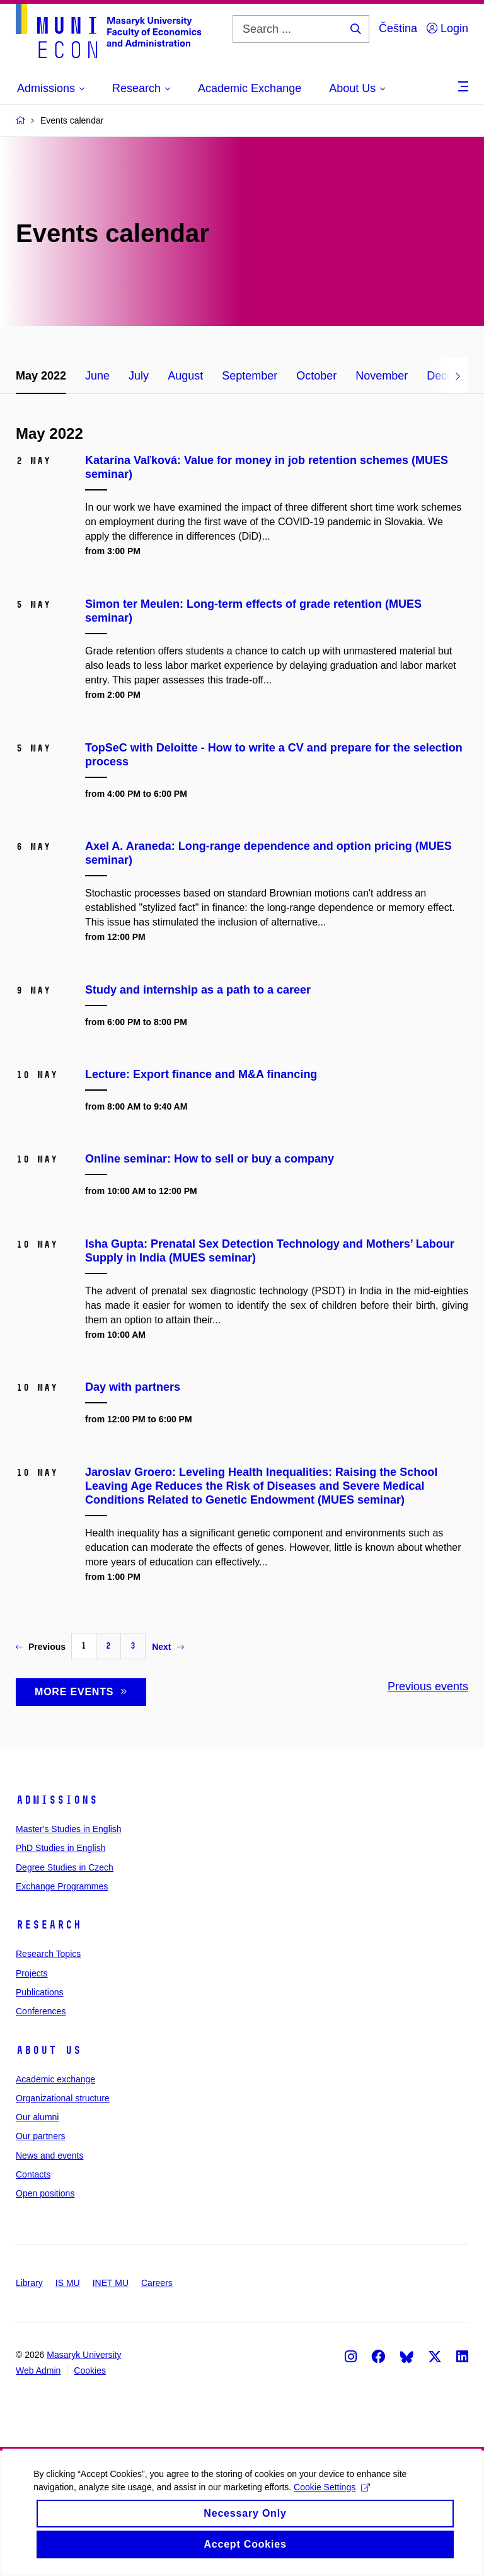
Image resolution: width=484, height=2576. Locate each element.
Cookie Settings (336, 2503)
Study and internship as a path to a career (198, 989)
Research (48, 1925)
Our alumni (37, 2117)
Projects (32, 1973)
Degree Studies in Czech (64, 1867)
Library (29, 2283)
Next (167, 1647)
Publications (40, 1992)
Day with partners (132, 1387)
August (185, 375)
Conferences (41, 2011)
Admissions (57, 1800)
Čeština (398, 28)
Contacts (33, 2174)
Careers (157, 2283)
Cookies (90, 2370)
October (316, 375)
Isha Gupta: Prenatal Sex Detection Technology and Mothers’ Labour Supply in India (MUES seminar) (269, 1251)
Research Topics (48, 1954)
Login (447, 28)
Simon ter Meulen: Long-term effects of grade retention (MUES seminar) (253, 611)
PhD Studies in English (60, 1848)
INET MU (111, 2283)
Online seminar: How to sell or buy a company (209, 1158)
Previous (41, 1647)
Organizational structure (63, 2098)
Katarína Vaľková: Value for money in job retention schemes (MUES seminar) (266, 467)
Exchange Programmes (62, 1886)
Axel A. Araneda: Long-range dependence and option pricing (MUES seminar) (268, 853)
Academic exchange (55, 2079)
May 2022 (41, 375)
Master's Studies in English (69, 1829)
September (249, 375)
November (381, 375)
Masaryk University (84, 2355)
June (97, 375)
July (139, 375)
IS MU (67, 2283)
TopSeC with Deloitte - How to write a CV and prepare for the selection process (274, 754)
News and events (49, 2155)
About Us (48, 2050)
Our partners (41, 2136)
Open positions (45, 2193)
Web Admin (38, 2370)
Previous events (428, 1686)
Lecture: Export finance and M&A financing (201, 1074)
